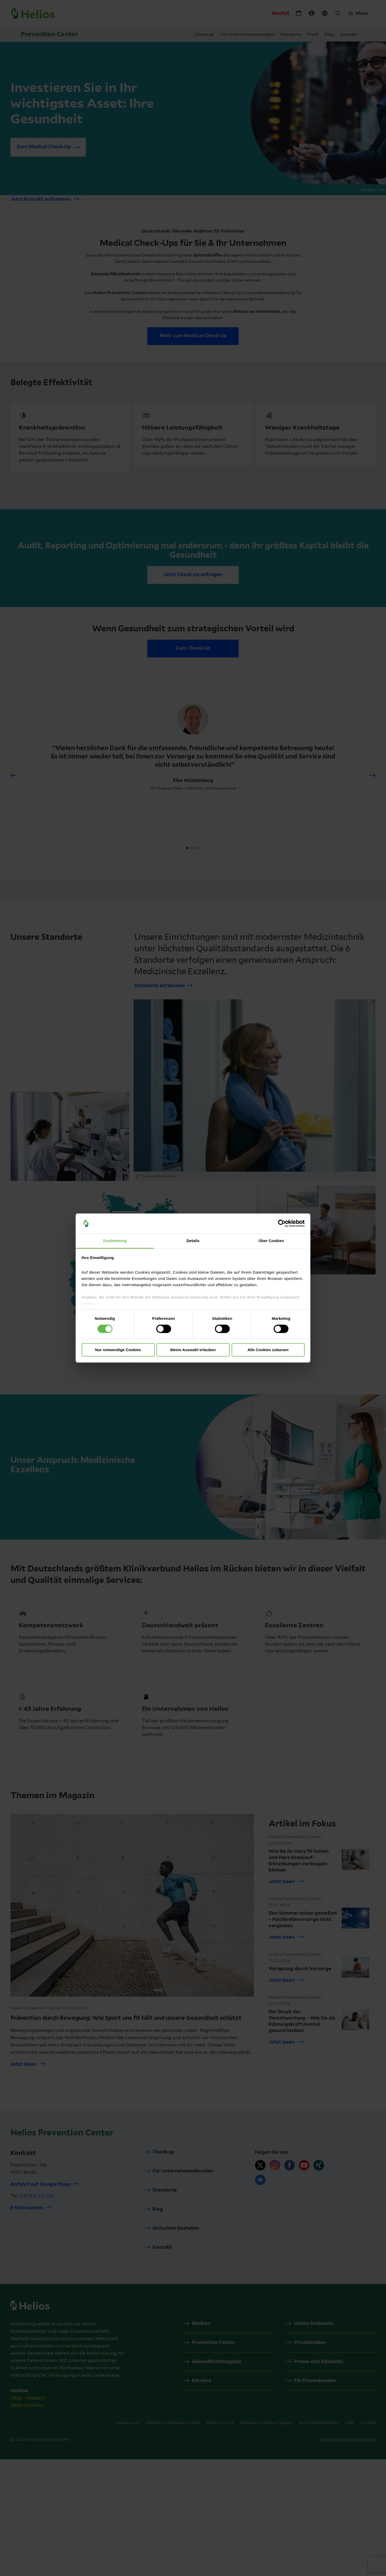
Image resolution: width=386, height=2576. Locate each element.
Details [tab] (193, 1240)
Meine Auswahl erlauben (193, 1350)
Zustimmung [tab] (115, 1240)
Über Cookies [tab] (271, 1240)
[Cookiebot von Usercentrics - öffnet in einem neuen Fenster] (282, 1223)
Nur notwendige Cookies (118, 1350)
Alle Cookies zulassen (268, 1350)
